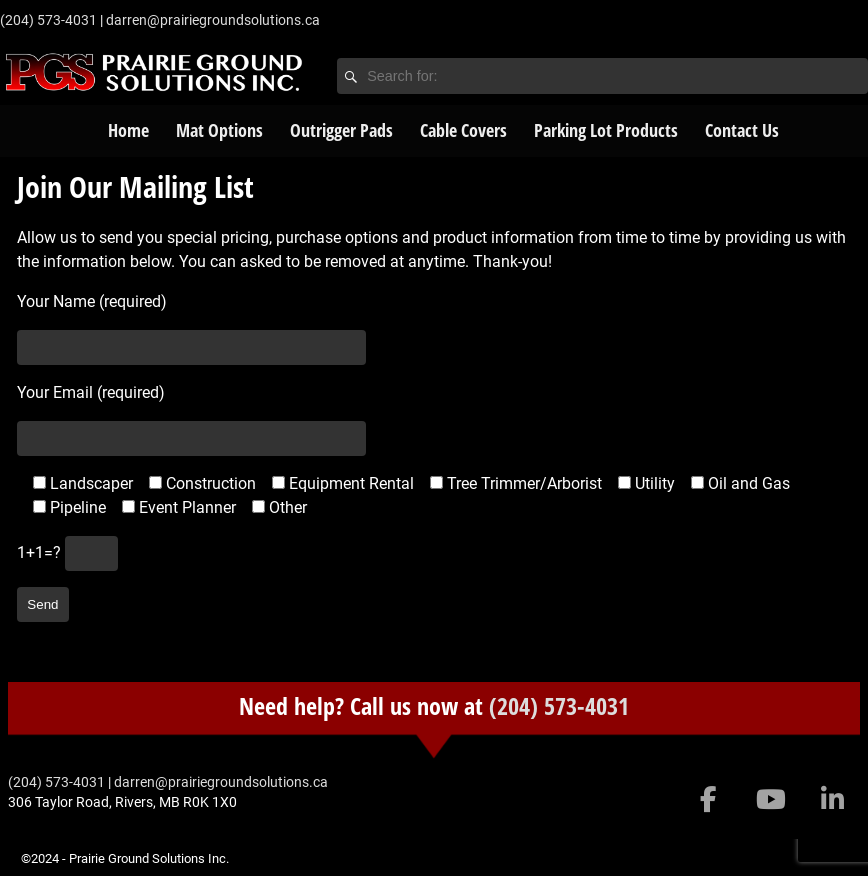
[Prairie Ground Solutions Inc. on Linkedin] (832, 800)
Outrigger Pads (341, 130)
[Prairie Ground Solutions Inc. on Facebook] (708, 800)
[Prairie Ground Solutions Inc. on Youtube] (770, 800)
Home (128, 130)
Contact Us (742, 130)
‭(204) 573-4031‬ (48, 20)
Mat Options (219, 130)
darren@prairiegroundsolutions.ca (213, 20)
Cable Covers (463, 130)
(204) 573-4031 (559, 705)
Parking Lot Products (606, 130)
